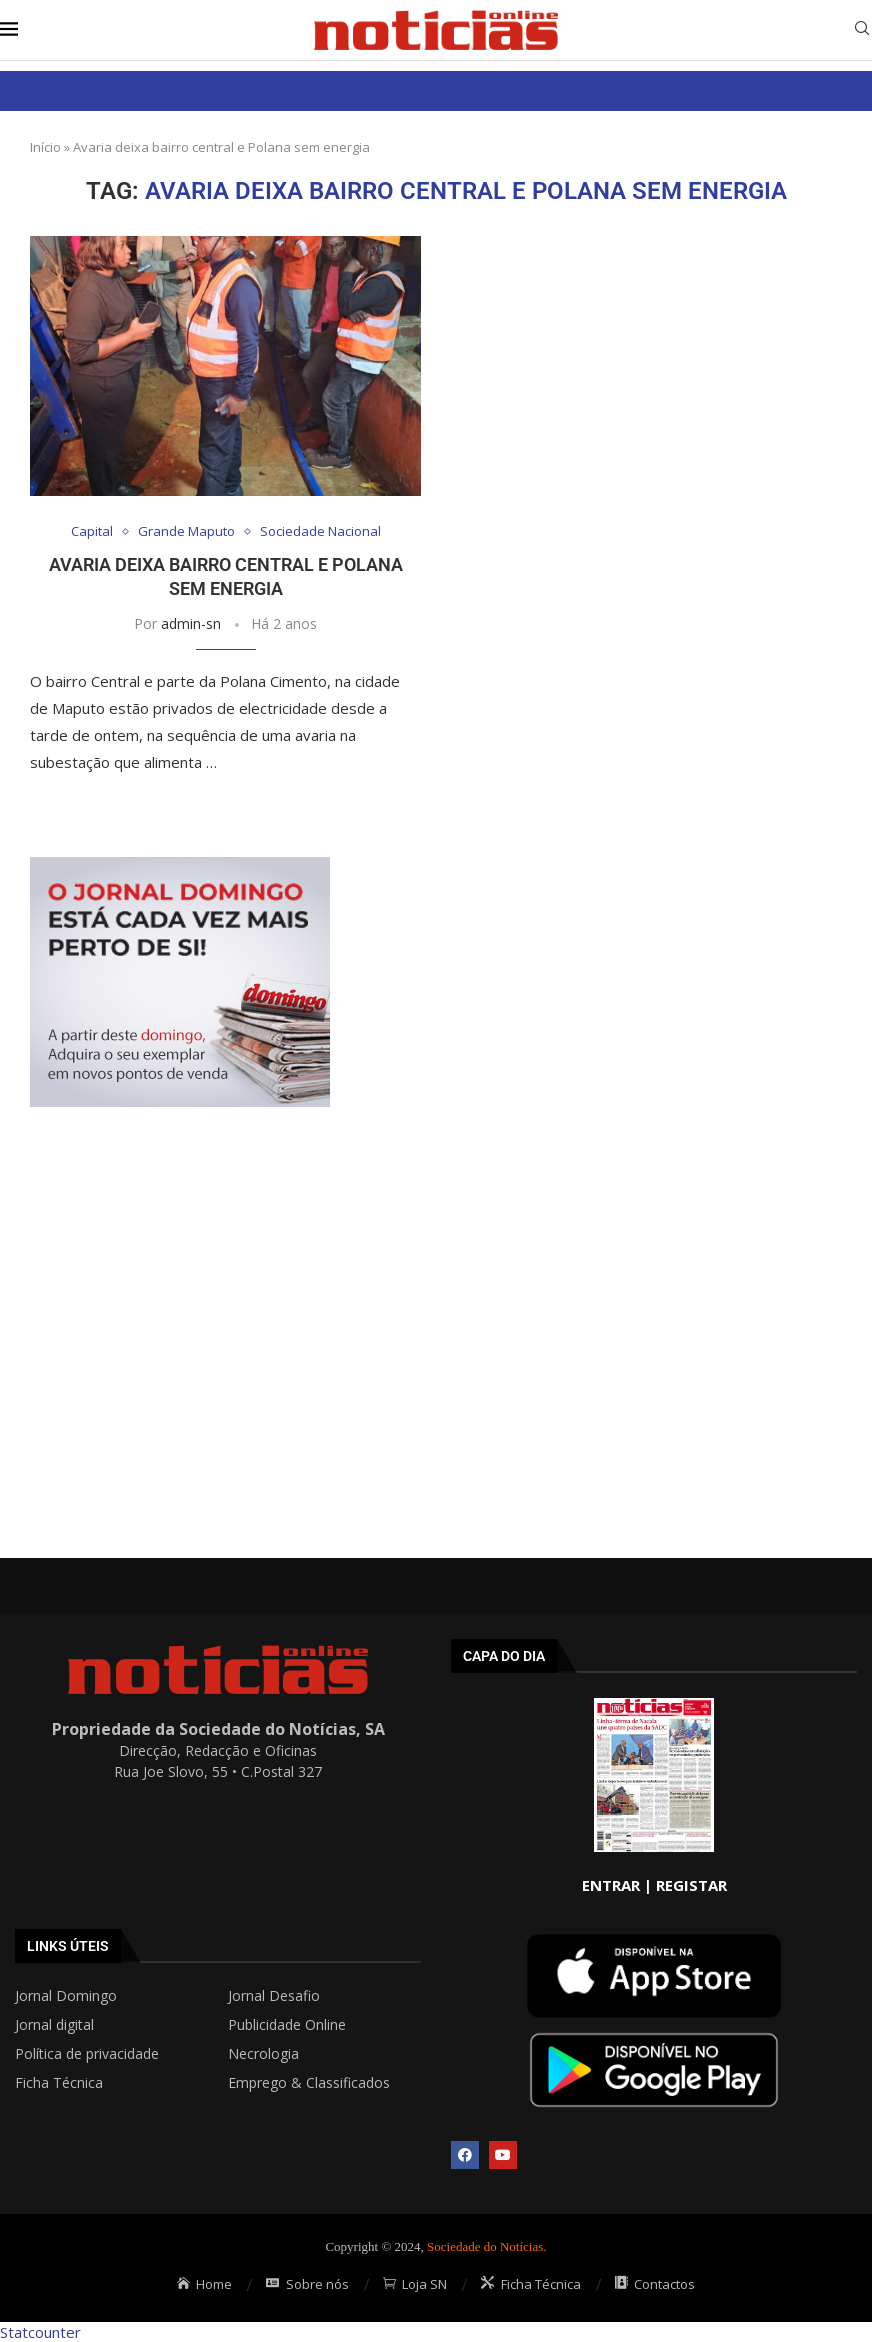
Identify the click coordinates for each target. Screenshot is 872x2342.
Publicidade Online (287, 2025)
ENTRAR (611, 1885)
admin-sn (191, 623)
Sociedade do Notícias (485, 2246)
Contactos (655, 2284)
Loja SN (415, 2284)
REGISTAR (691, 1885)
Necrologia (263, 2054)
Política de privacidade (87, 2054)
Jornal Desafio (274, 1996)
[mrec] (180, 867)
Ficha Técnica (59, 2083)
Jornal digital (54, 2025)
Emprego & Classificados (309, 2083)
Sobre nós (307, 2284)
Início (45, 147)
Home (205, 2284)
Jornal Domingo (66, 1996)
